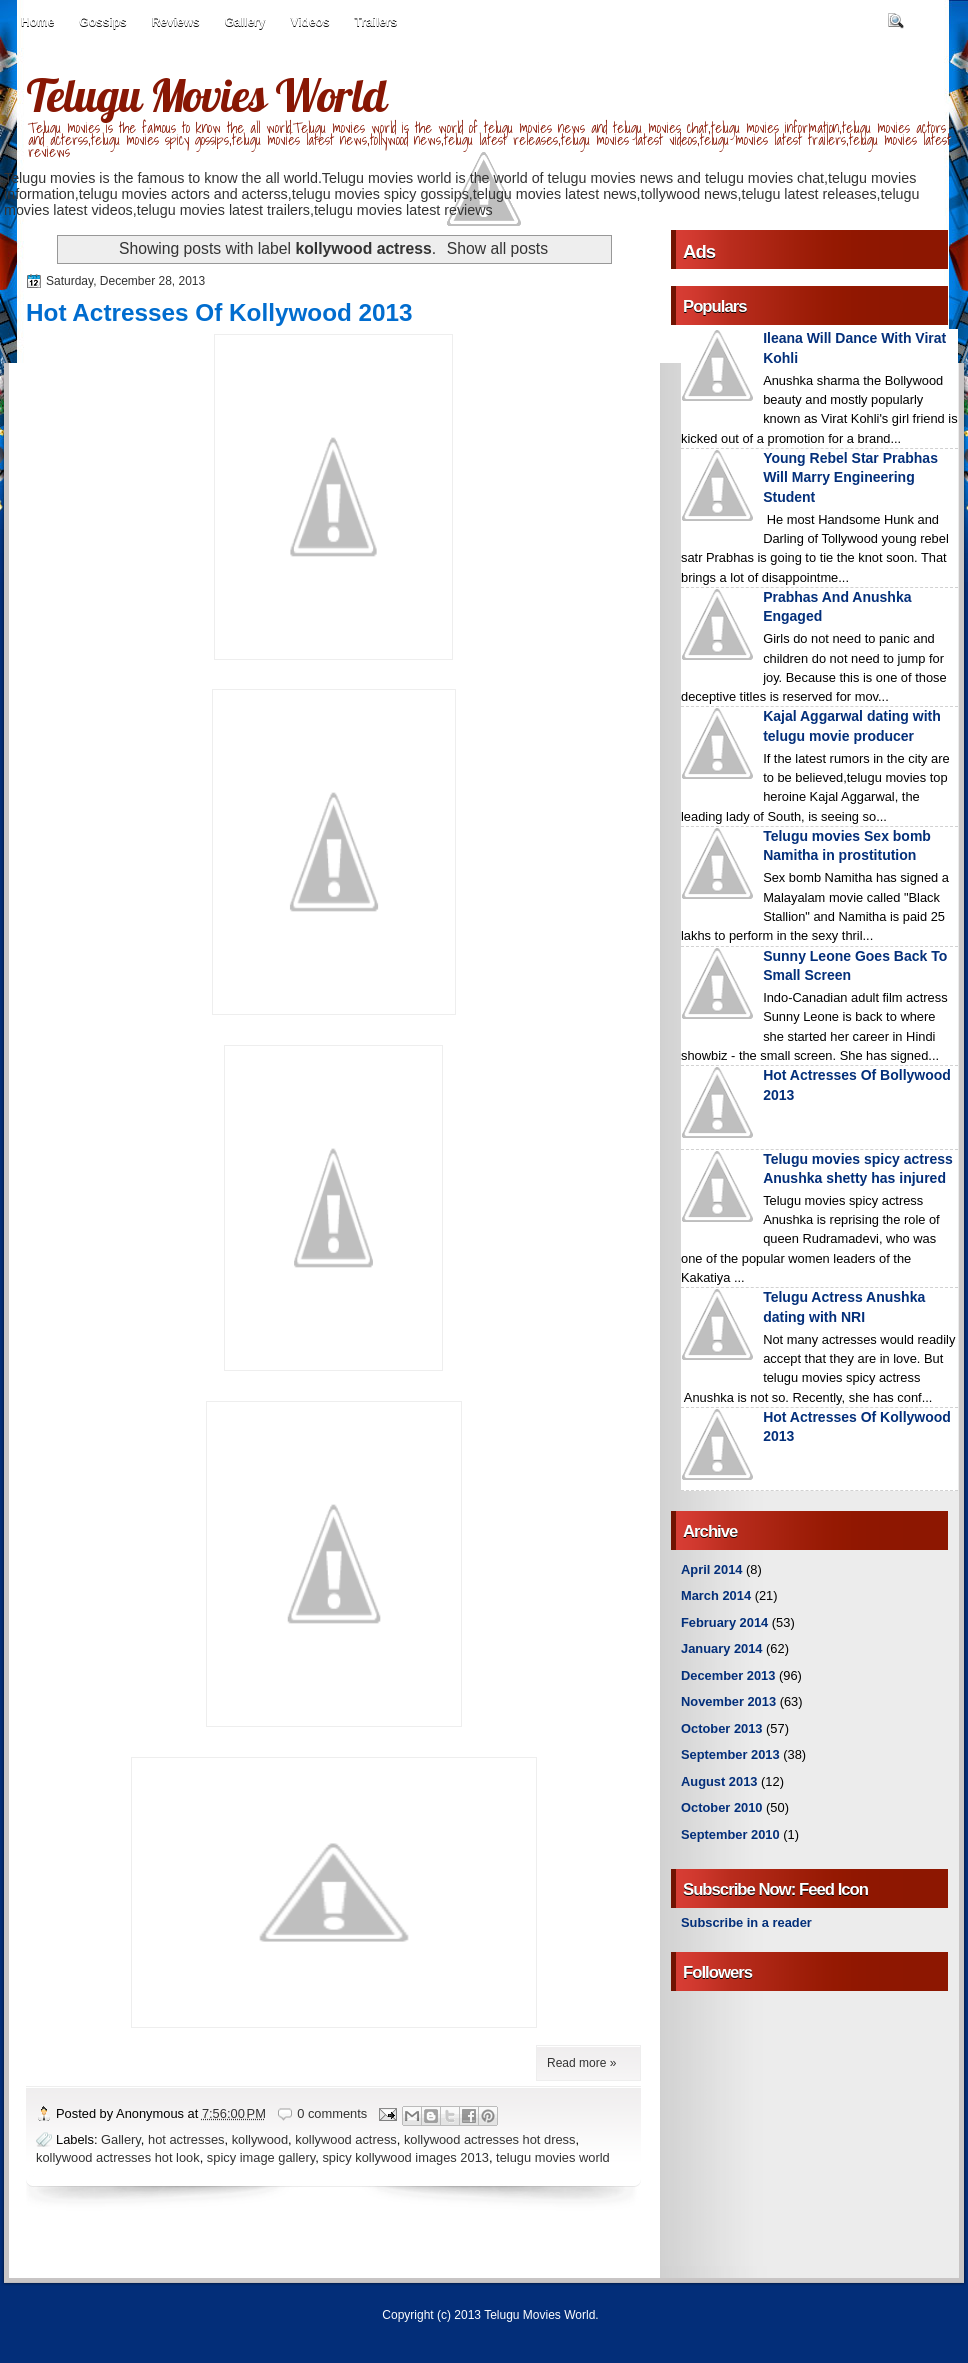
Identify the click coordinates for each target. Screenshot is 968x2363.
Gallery (245, 22)
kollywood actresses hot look (118, 2157)
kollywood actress (346, 2139)
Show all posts (497, 248)
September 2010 (730, 1834)
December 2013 (728, 1675)
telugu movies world (553, 2157)
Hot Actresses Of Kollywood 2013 (219, 312)
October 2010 (721, 1807)
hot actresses (186, 2139)
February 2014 (724, 1622)
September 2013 (730, 1754)
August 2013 (719, 1781)
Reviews (176, 22)
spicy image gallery (261, 2157)
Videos (309, 22)
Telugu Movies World (206, 95)
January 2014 (722, 1648)
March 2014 (716, 1595)
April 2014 (711, 1569)
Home (37, 22)
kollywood (260, 2139)
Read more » (581, 2063)
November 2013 (728, 1701)
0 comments (332, 2113)
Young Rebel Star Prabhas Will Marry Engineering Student (850, 477)
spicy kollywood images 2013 (405, 2157)
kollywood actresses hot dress (490, 2139)
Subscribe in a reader (746, 1922)
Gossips (102, 22)
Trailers (376, 22)
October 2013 (721, 1728)
